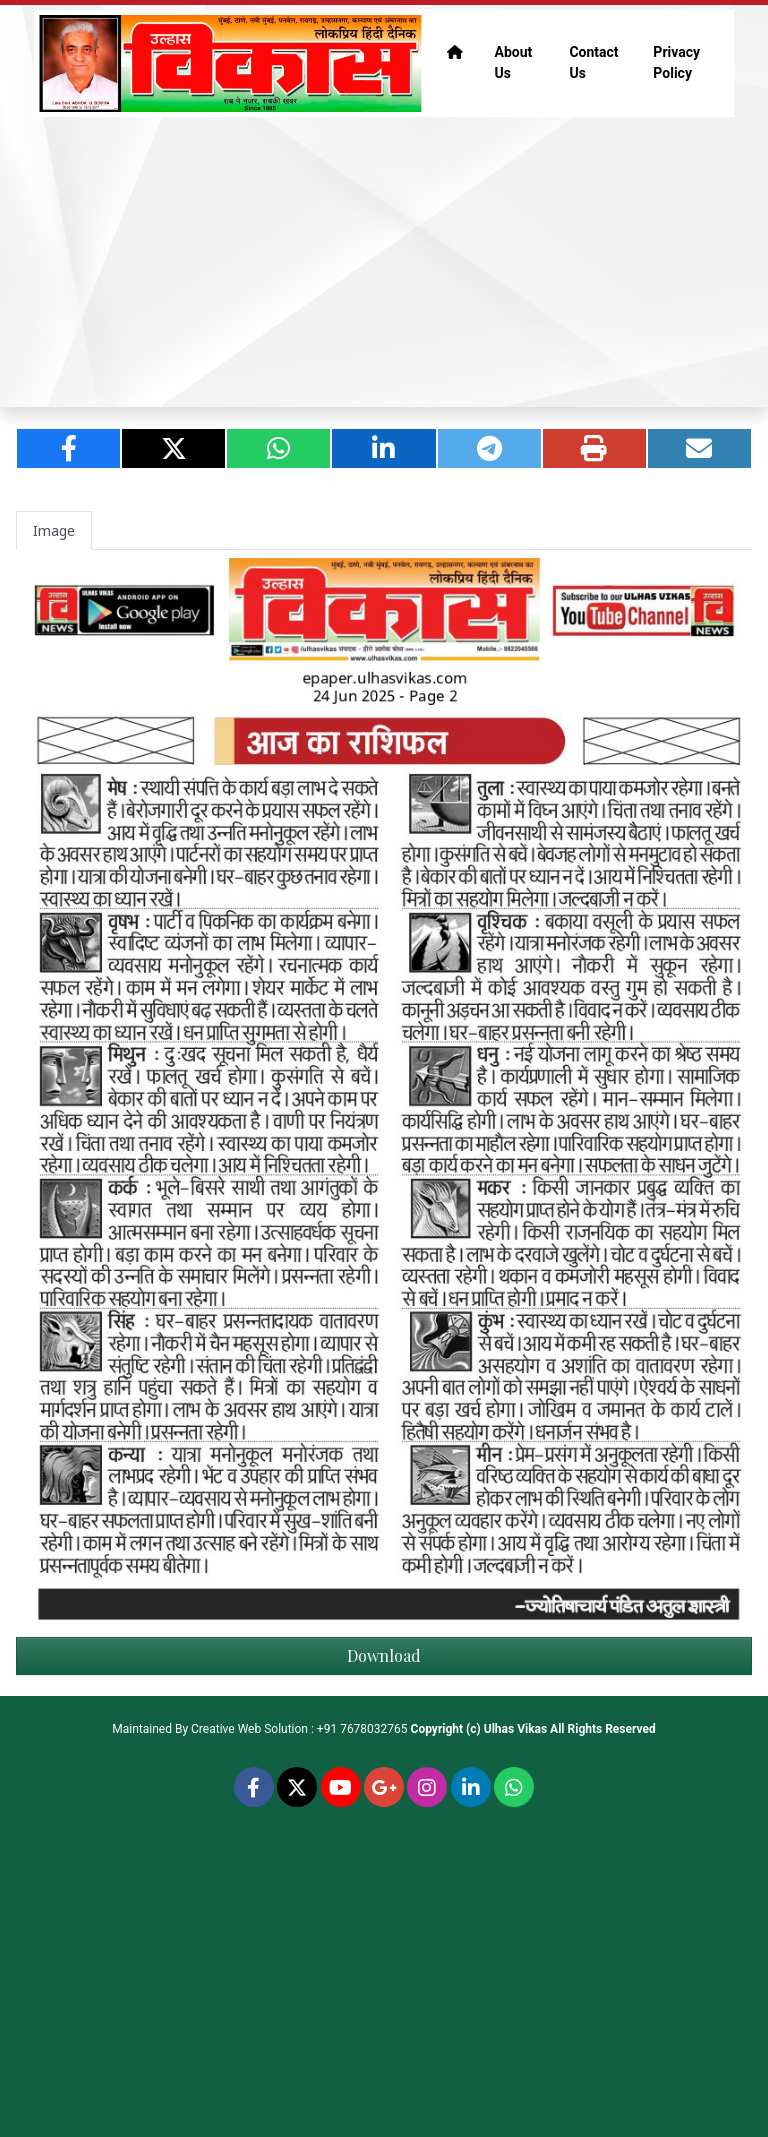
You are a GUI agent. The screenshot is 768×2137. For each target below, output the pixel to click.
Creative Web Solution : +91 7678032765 (299, 1729)
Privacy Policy (676, 62)
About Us (514, 62)
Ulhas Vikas (515, 1729)
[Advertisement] (384, 262)
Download (384, 1655)
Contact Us (593, 62)
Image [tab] (54, 530)
